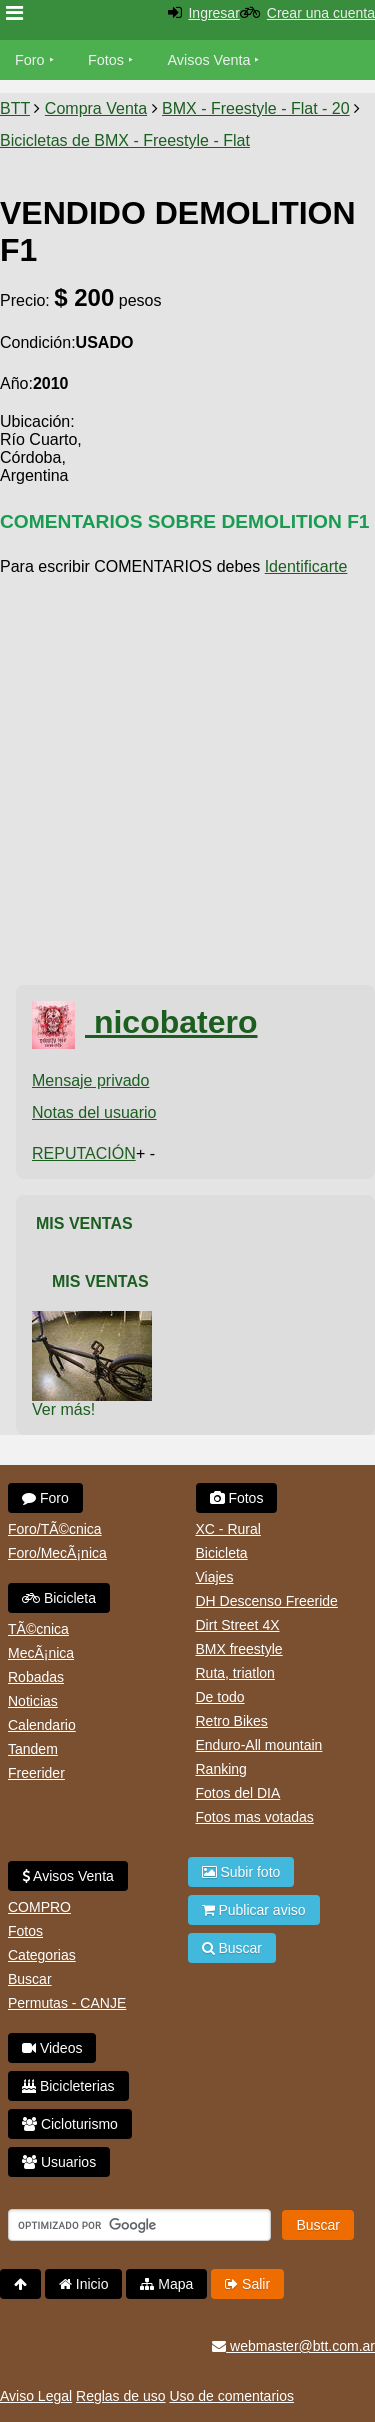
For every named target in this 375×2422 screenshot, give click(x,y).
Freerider (36, 1773)
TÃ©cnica (38, 1629)
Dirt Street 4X (238, 1625)
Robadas (36, 1677)
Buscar (30, 1979)
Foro (30, 60)
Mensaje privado (90, 1080)
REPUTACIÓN (84, 1153)
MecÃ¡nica (41, 1653)
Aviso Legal (36, 2396)
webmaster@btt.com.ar (293, 2346)
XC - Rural (228, 1529)
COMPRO (39, 1907)
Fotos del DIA (238, 1793)
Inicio (84, 2284)
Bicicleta (59, 1598)
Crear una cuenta (321, 13)
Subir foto (241, 1872)
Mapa (166, 2284)
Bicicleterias (68, 2086)
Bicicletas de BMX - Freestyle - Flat (125, 140)
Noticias (33, 1701)
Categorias (42, 1955)
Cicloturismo (70, 2124)
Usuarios (59, 2162)
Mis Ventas (84, 1223)
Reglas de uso (121, 2396)
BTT (15, 108)
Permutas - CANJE (67, 2003)
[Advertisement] (187, 781)
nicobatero (144, 1022)
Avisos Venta (209, 60)
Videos (52, 2048)
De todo (220, 1697)
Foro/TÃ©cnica (55, 1529)
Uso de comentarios (231, 2396)
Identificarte (306, 566)
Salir (247, 2284)
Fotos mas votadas (255, 1817)
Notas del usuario (94, 1112)
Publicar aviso (254, 1910)
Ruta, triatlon (235, 1673)
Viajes (215, 1577)
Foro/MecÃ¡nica (57, 1553)
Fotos (106, 60)
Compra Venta (96, 108)
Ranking (221, 1769)
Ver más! (63, 1409)
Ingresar (213, 13)
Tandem (33, 1749)
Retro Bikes (232, 1721)
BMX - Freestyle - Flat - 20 (256, 108)
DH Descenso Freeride (267, 1601)
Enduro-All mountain (259, 1745)
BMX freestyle (239, 1649)
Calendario (42, 1725)
